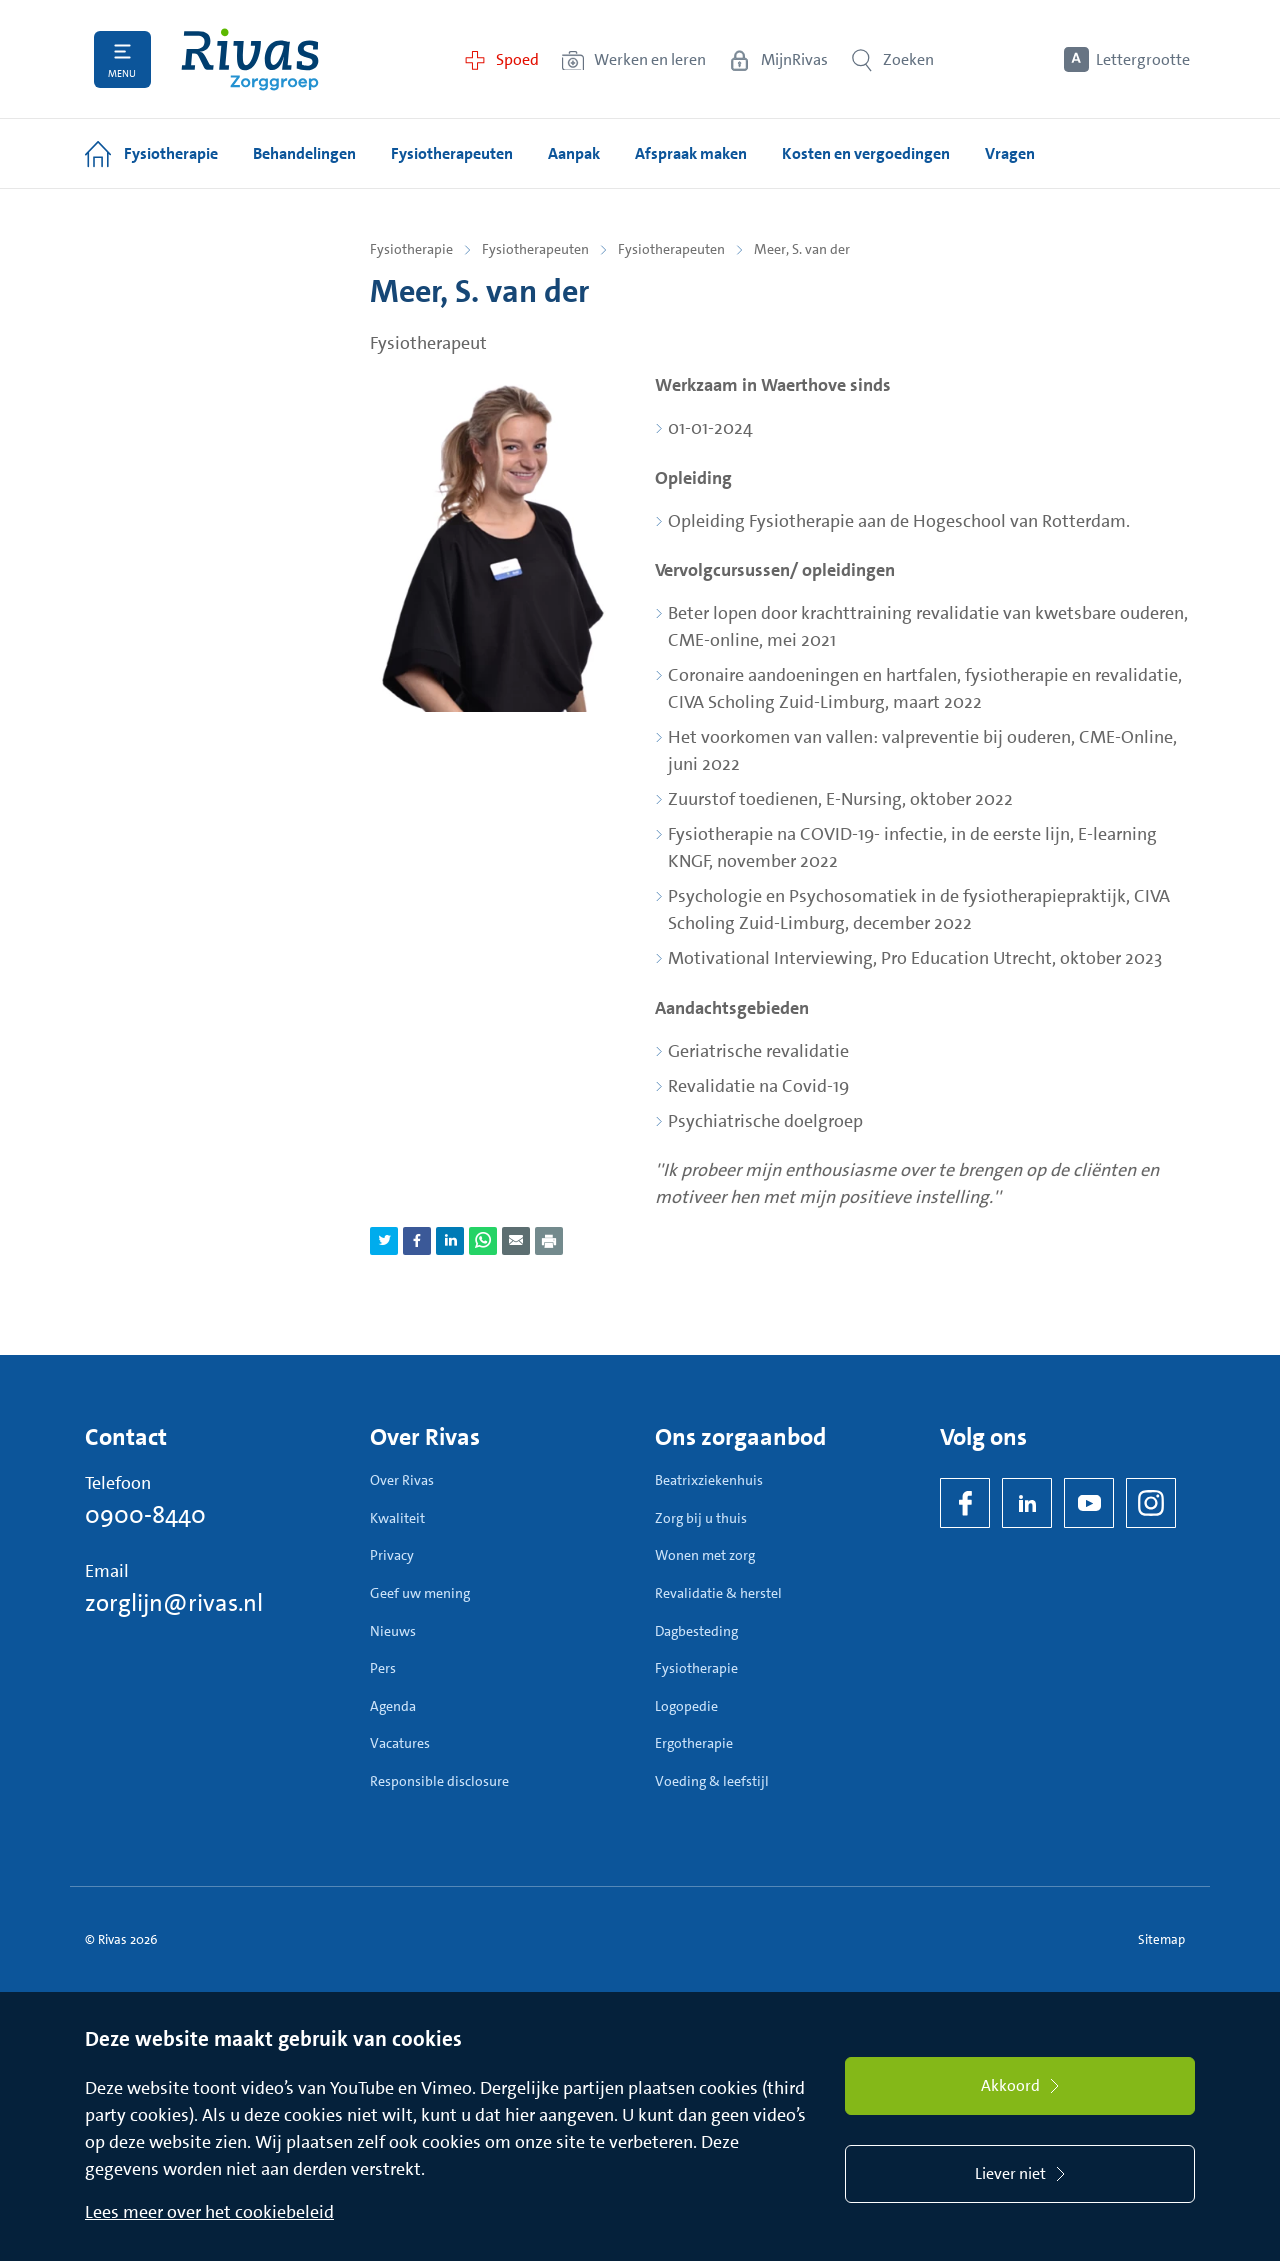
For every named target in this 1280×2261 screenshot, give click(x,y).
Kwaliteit (397, 1518)
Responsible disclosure (439, 1781)
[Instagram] (1151, 1503)
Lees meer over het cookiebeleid (209, 2212)
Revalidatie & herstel (718, 1593)
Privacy (392, 1555)
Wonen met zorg (705, 1555)
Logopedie (686, 1706)
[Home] (250, 59)
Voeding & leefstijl (712, 1781)
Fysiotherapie (411, 249)
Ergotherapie (694, 1743)
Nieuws (393, 1631)
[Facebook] (965, 1503)
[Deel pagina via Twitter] (384, 1241)
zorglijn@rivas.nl (174, 1603)
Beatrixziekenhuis (709, 1480)
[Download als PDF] (549, 1241)
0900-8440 (145, 1515)
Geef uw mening (420, 1593)
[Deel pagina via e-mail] (516, 1241)
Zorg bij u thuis (701, 1518)
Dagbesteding (696, 1631)
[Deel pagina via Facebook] (417, 1241)
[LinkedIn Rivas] (1027, 1503)
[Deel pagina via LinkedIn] (450, 1241)
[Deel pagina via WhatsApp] (483, 1241)
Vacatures (400, 1743)
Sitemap (1161, 1939)
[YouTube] (1089, 1503)
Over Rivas (402, 1480)
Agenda (393, 1706)
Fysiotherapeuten (535, 249)
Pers (383, 1668)
